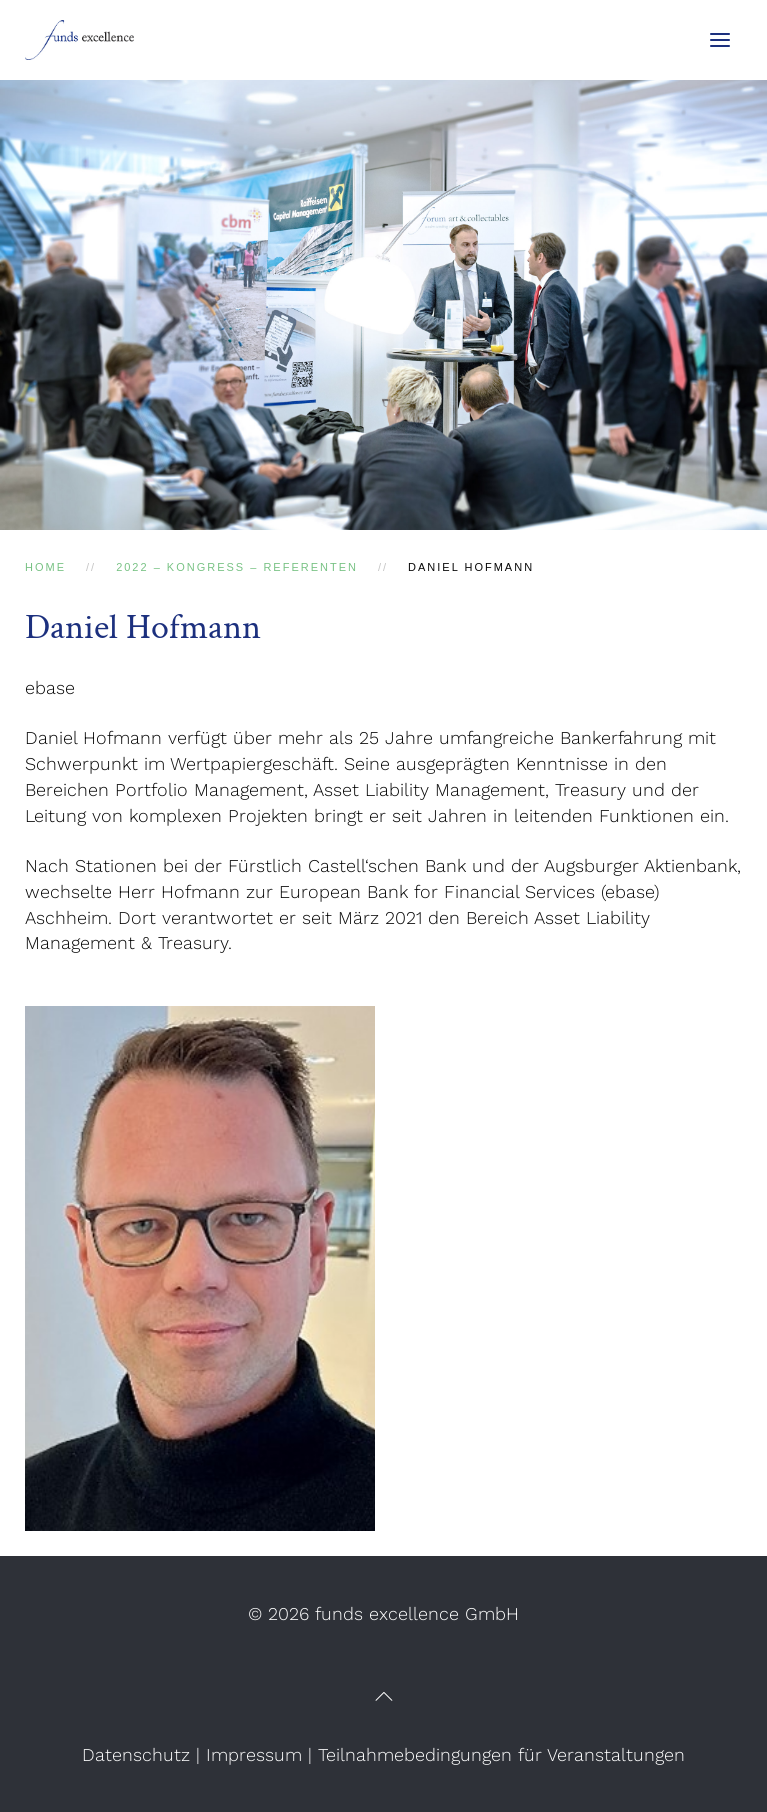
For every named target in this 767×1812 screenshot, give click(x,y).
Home (45, 567)
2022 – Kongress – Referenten (237, 567)
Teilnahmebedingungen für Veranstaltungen (501, 1754)
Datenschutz (136, 1754)
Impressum (254, 1754)
